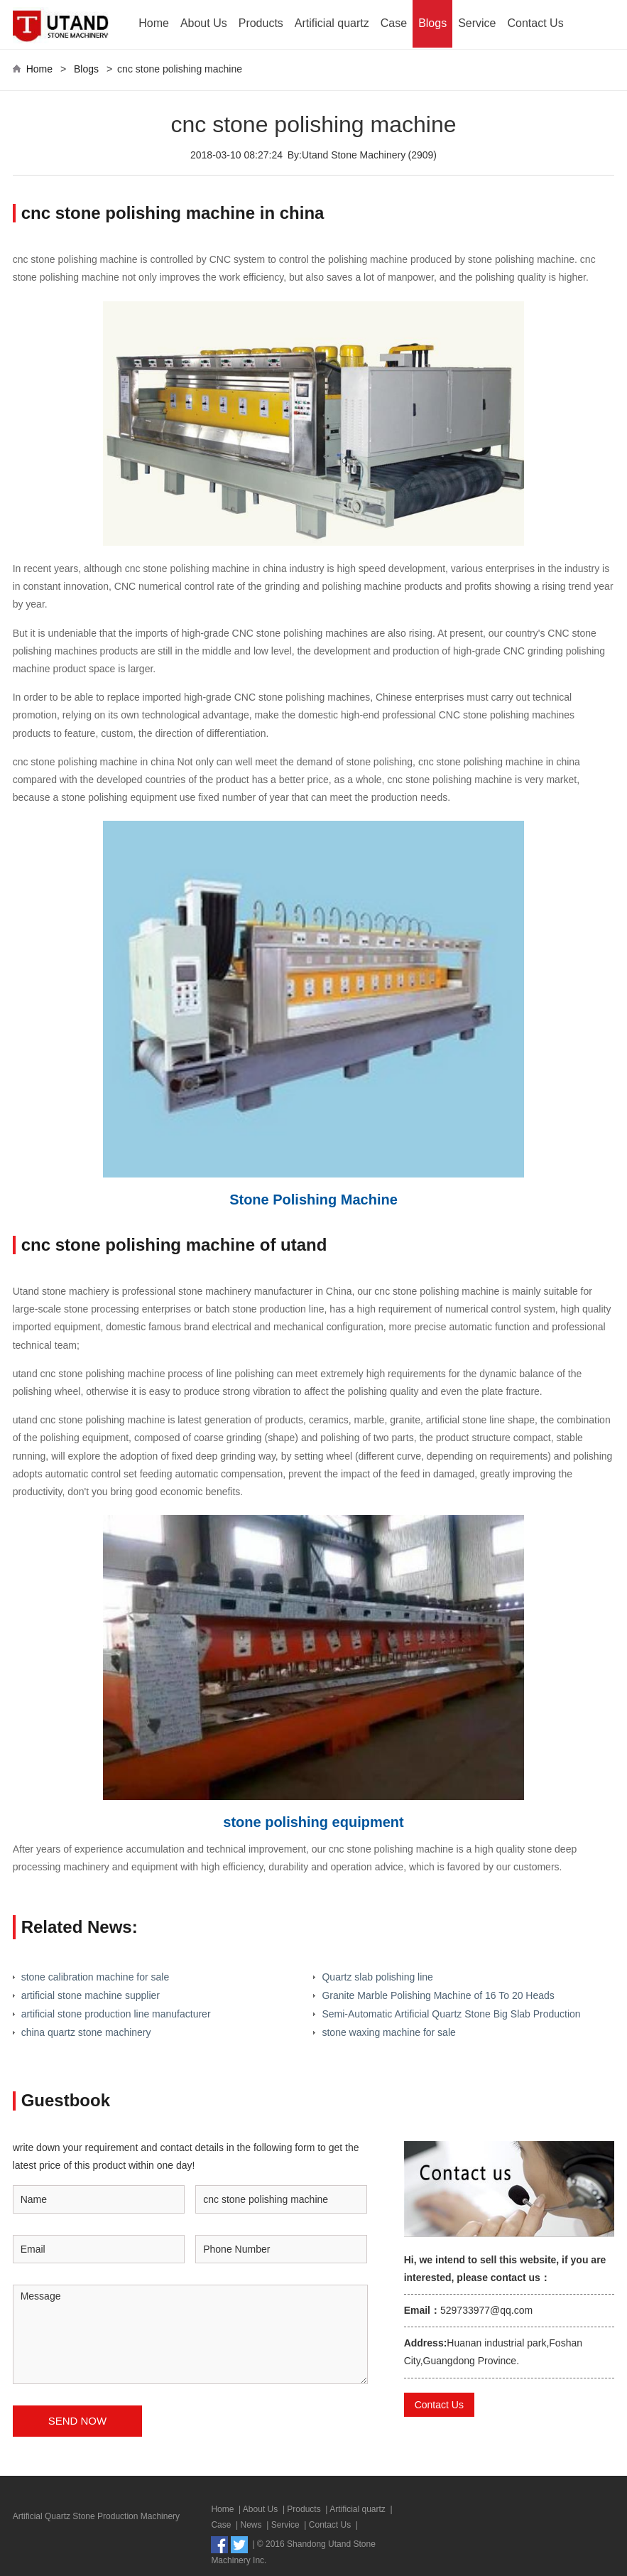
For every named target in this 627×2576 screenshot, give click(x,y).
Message (190, 2334)
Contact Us (536, 23)
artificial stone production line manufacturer (116, 2014)
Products (261, 23)
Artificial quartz (332, 23)
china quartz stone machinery (86, 2032)
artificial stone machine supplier (90, 1995)
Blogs (432, 23)
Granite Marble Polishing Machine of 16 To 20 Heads (438, 1995)
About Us (203, 23)
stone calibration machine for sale (95, 1977)
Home (153, 23)
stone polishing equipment (313, 1822)
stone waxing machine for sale (388, 2032)
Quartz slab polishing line (377, 1977)
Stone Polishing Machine (313, 1199)
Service (477, 23)
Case (394, 23)
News (251, 2525)
